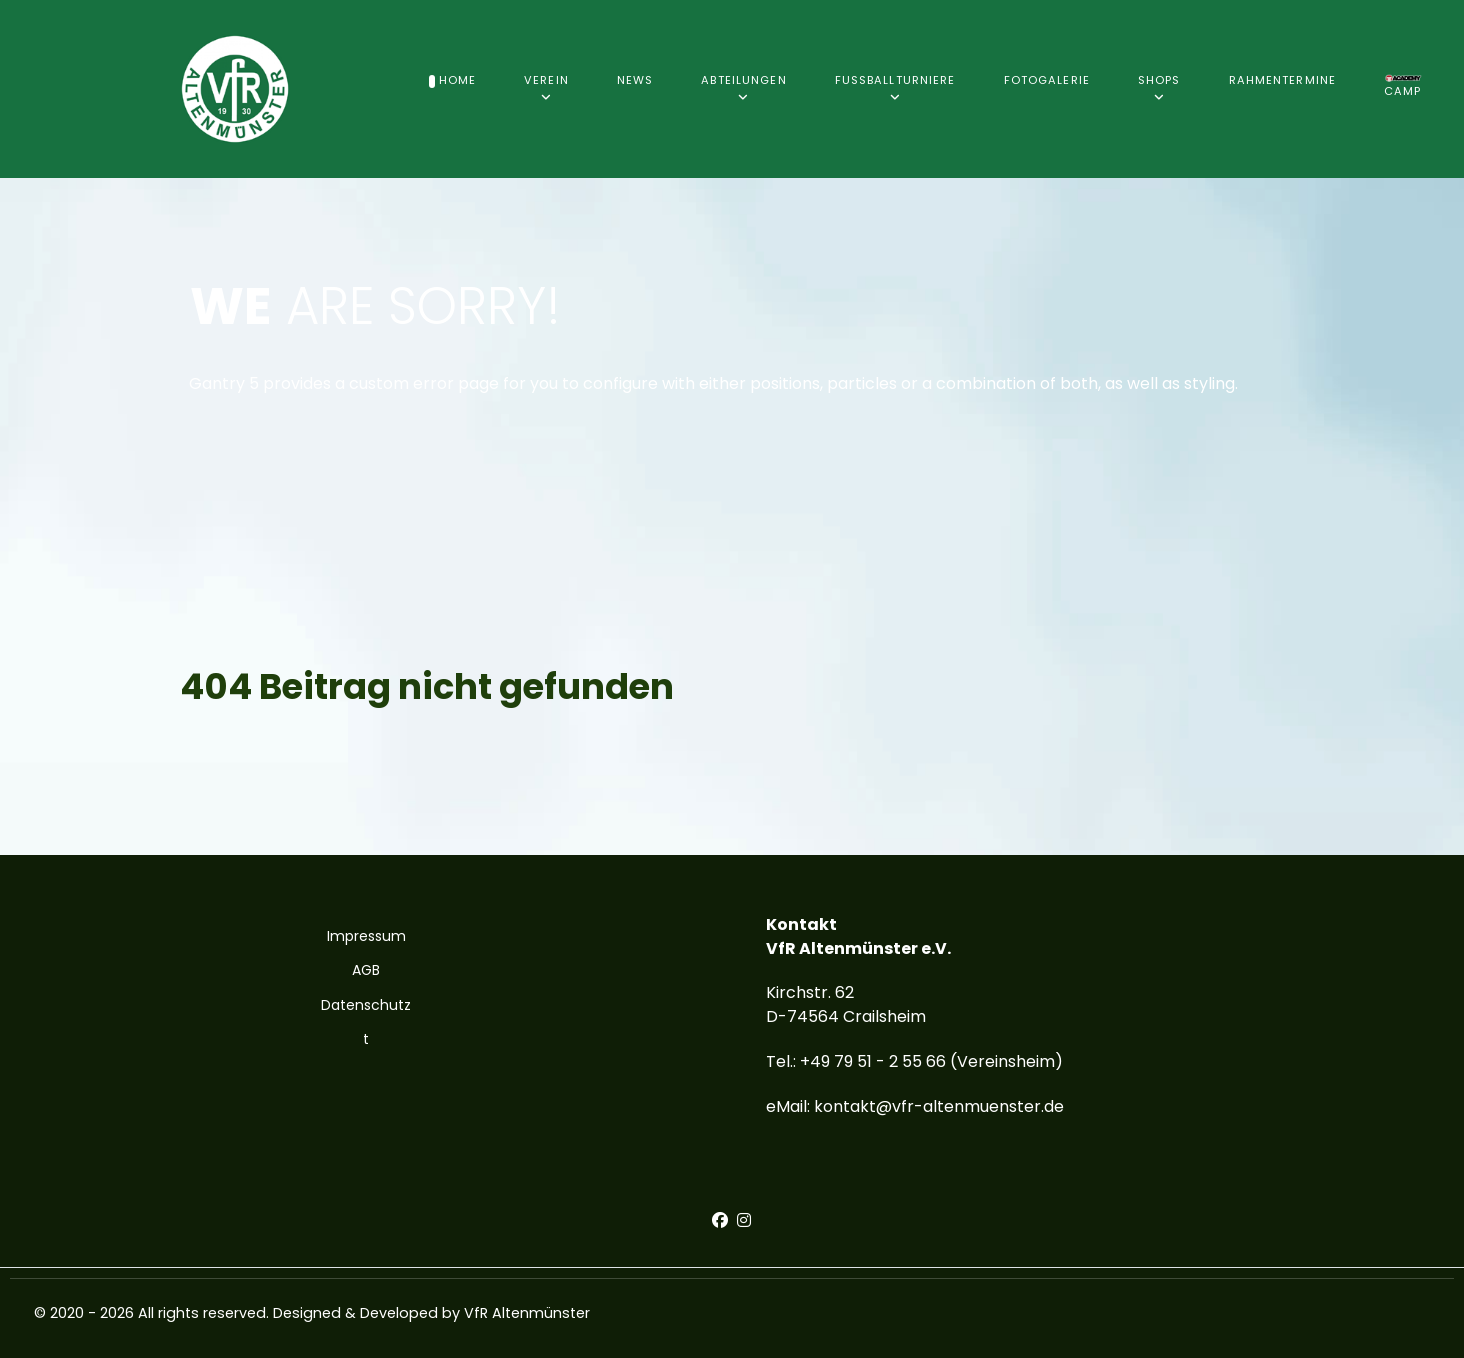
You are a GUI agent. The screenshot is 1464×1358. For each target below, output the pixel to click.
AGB (366, 970)
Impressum (366, 936)
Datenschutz (366, 1005)
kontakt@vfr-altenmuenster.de (939, 1106)
